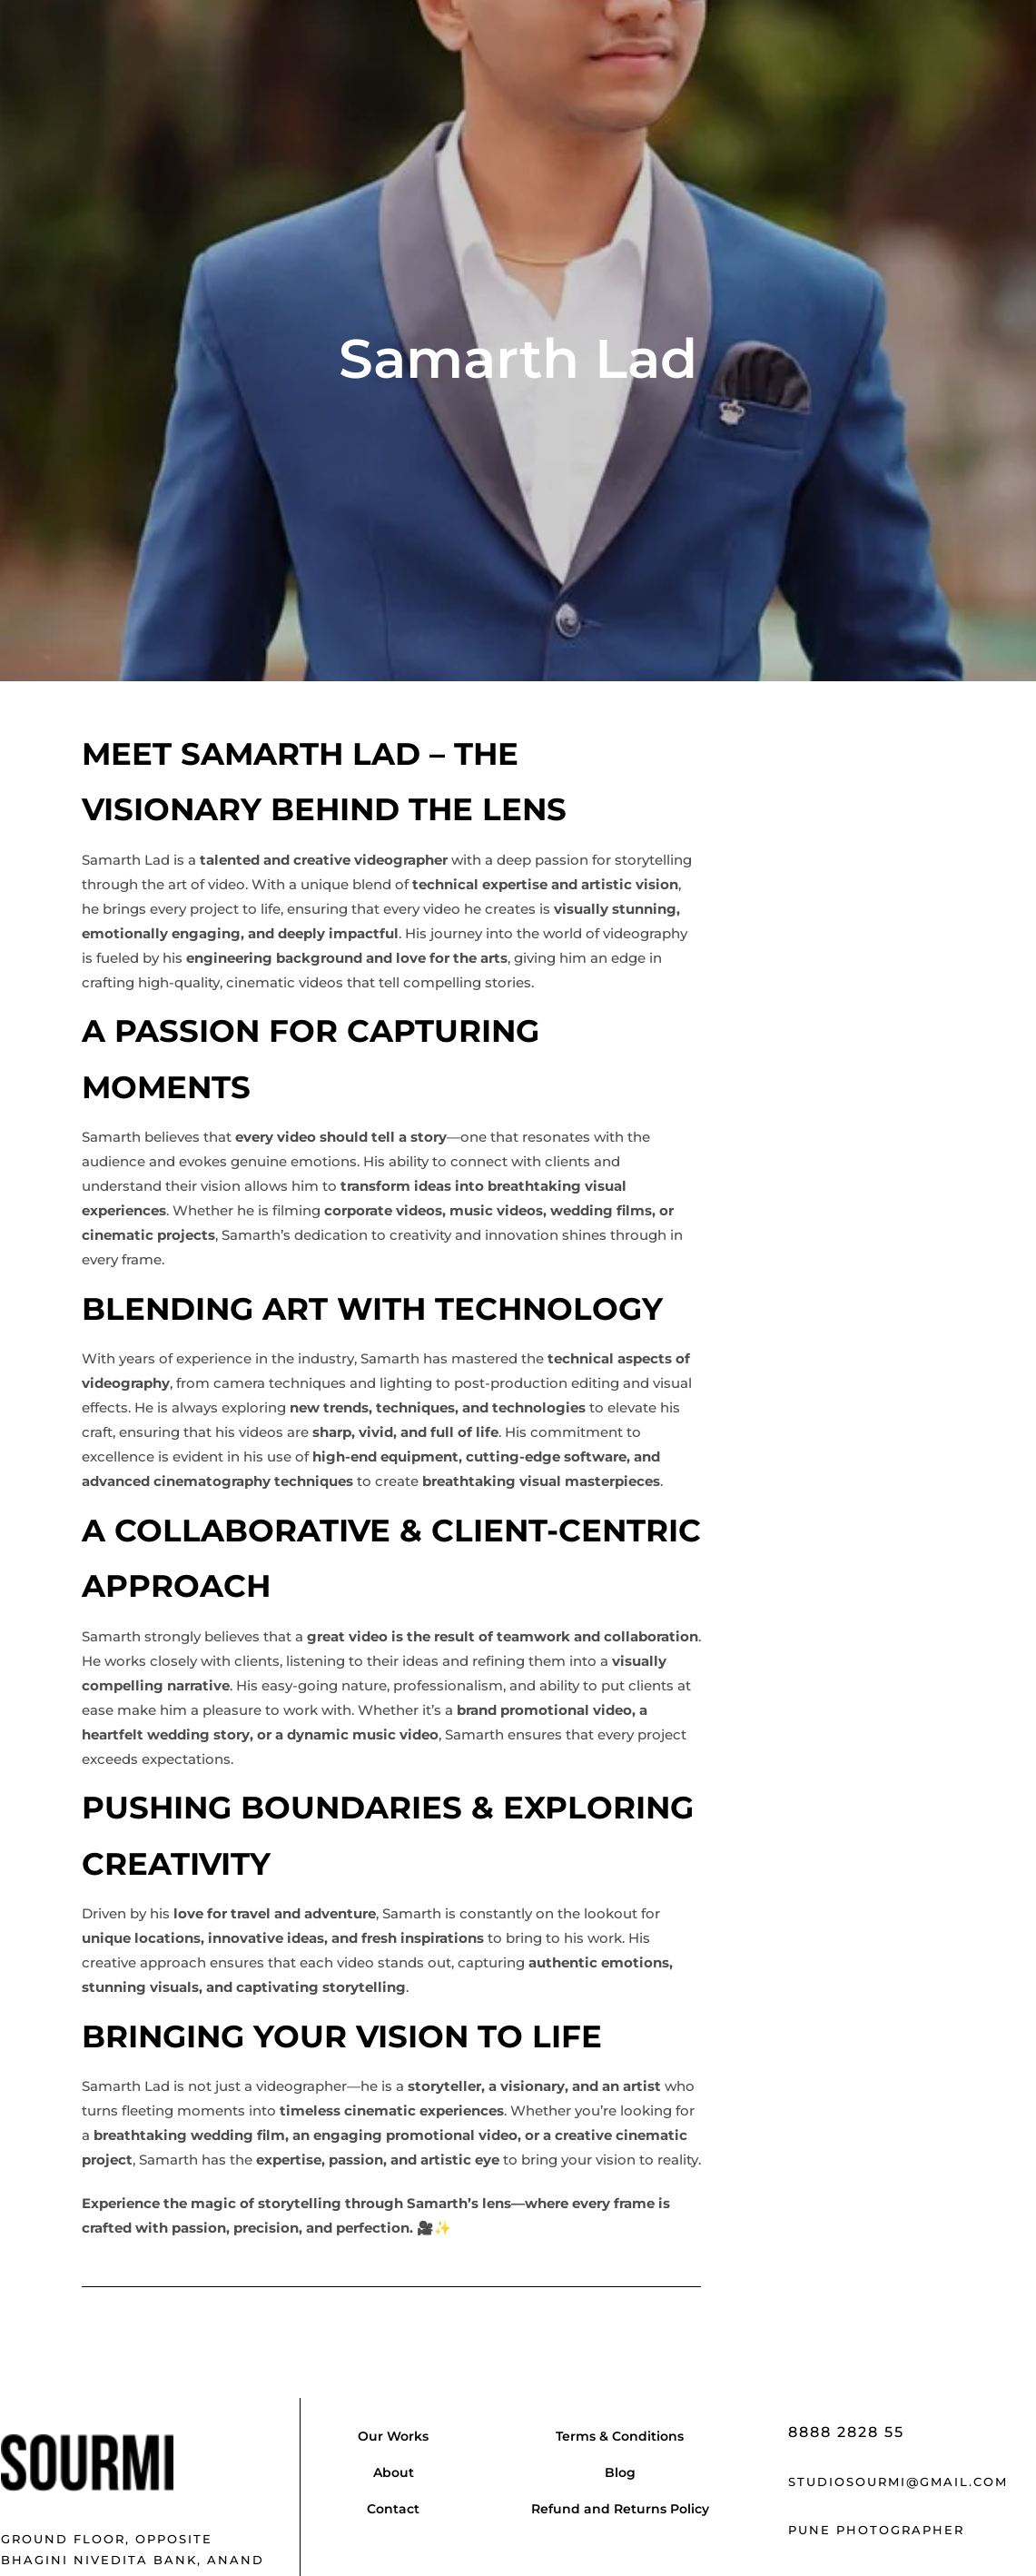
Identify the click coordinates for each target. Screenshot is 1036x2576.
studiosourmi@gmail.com (898, 2481)
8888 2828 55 (846, 2432)
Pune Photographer (876, 2529)
